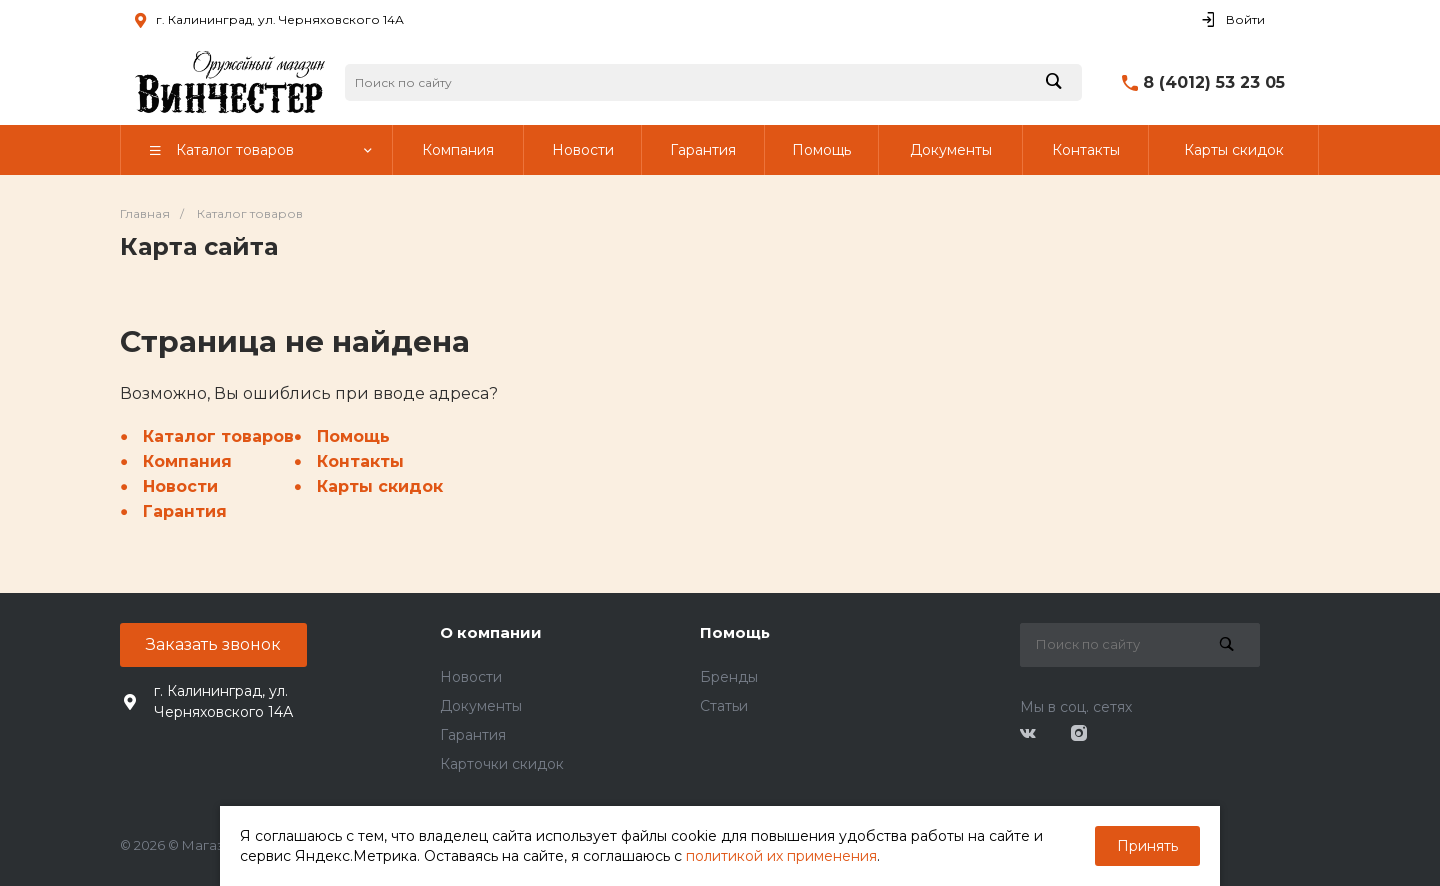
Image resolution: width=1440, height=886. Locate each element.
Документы (481, 706)
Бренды (729, 677)
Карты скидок (380, 486)
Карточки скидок (502, 764)
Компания (187, 461)
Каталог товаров (218, 436)
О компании (491, 632)
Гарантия (185, 511)
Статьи (724, 706)
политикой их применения (781, 856)
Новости (180, 486)
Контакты (360, 461)
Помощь (353, 436)
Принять (1147, 846)
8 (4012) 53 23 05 (1214, 82)
